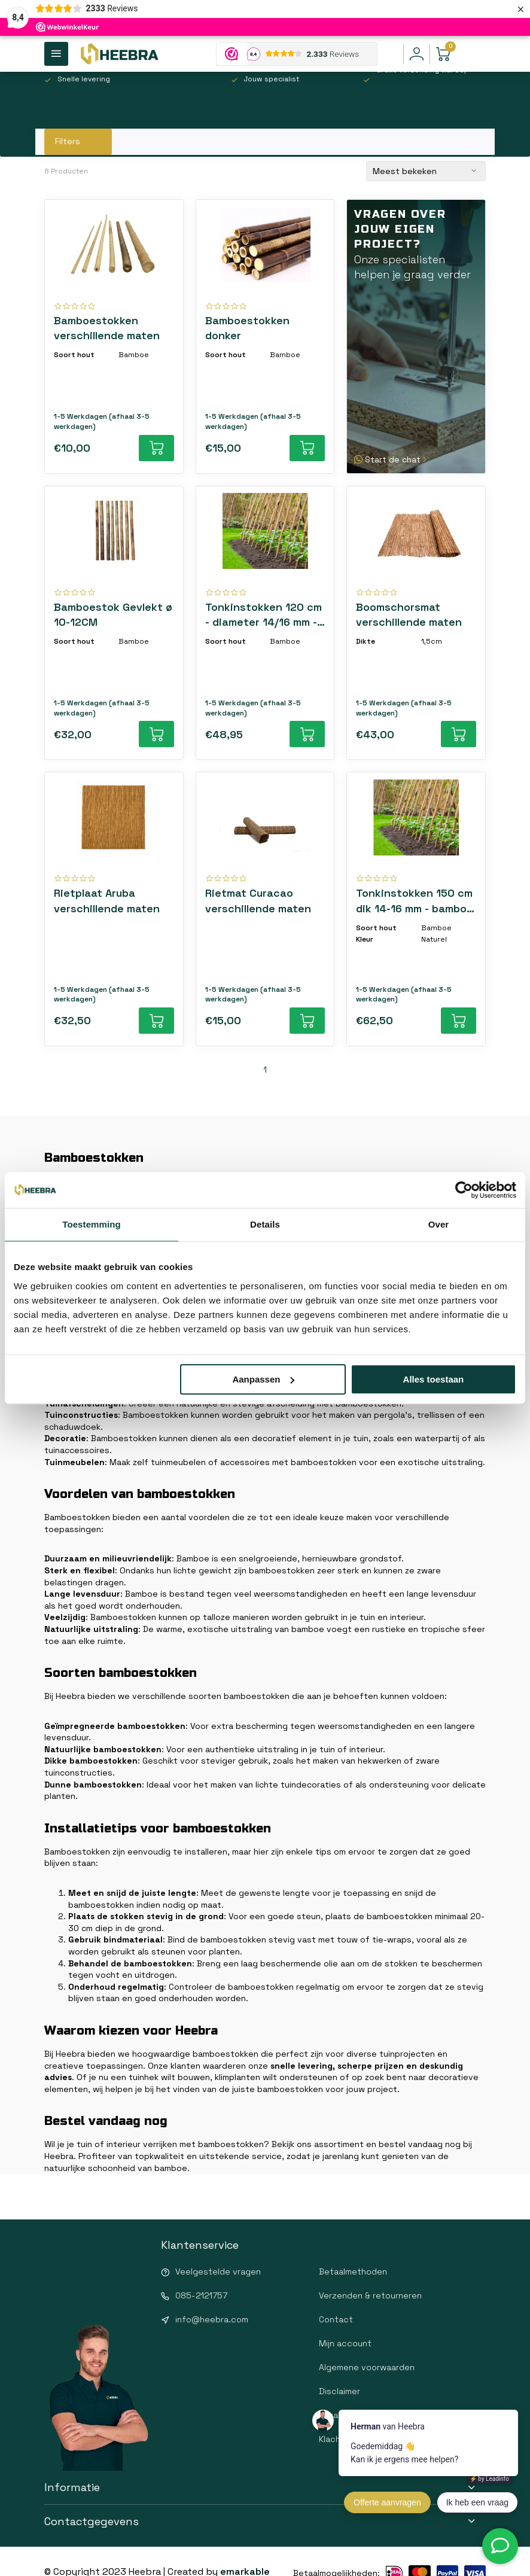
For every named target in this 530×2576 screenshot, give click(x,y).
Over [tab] (438, 1224)
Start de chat (391, 459)
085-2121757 (201, 2295)
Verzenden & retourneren (370, 2295)
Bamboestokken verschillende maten (107, 327)
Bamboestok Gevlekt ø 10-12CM (113, 614)
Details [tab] (265, 1224)
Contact (336, 2319)
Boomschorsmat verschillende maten (409, 614)
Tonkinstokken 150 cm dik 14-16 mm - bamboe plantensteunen (414, 900)
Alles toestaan (433, 1379)
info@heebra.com (211, 2319)
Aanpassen (263, 1379)
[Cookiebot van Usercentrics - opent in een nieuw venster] (464, 1190)
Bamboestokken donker (247, 327)
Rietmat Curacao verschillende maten (258, 900)
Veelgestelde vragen (218, 2271)
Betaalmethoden (353, 2271)
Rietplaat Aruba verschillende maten (107, 900)
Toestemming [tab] (91, 1224)
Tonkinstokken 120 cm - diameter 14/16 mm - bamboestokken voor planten (263, 614)
